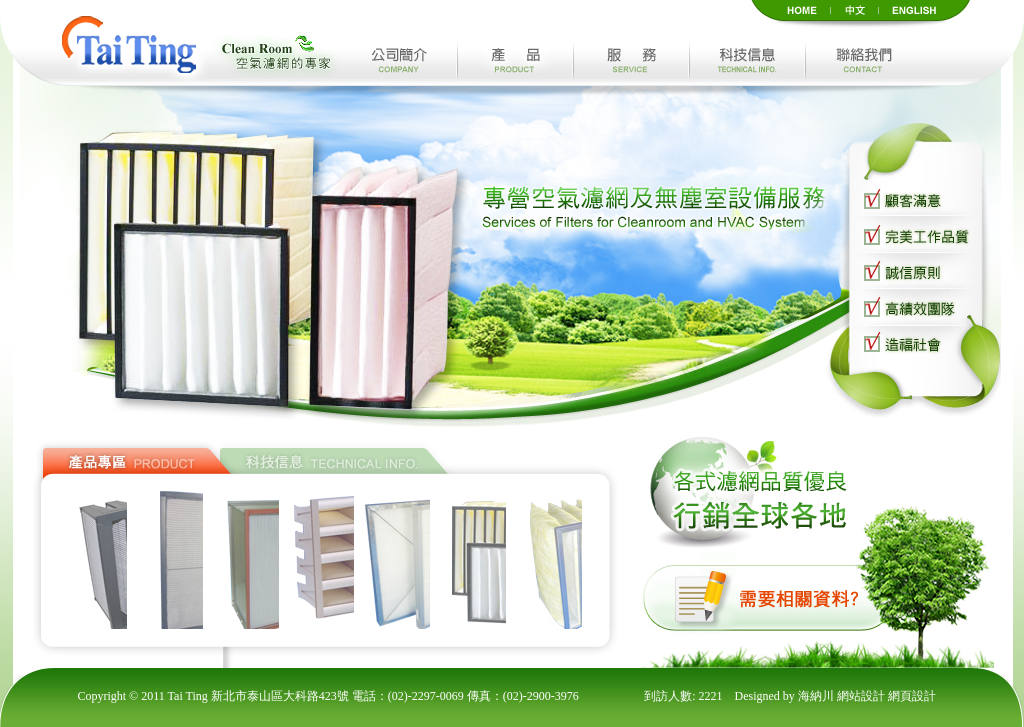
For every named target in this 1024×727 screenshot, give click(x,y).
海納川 (817, 696)
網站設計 (862, 696)
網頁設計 (912, 696)
